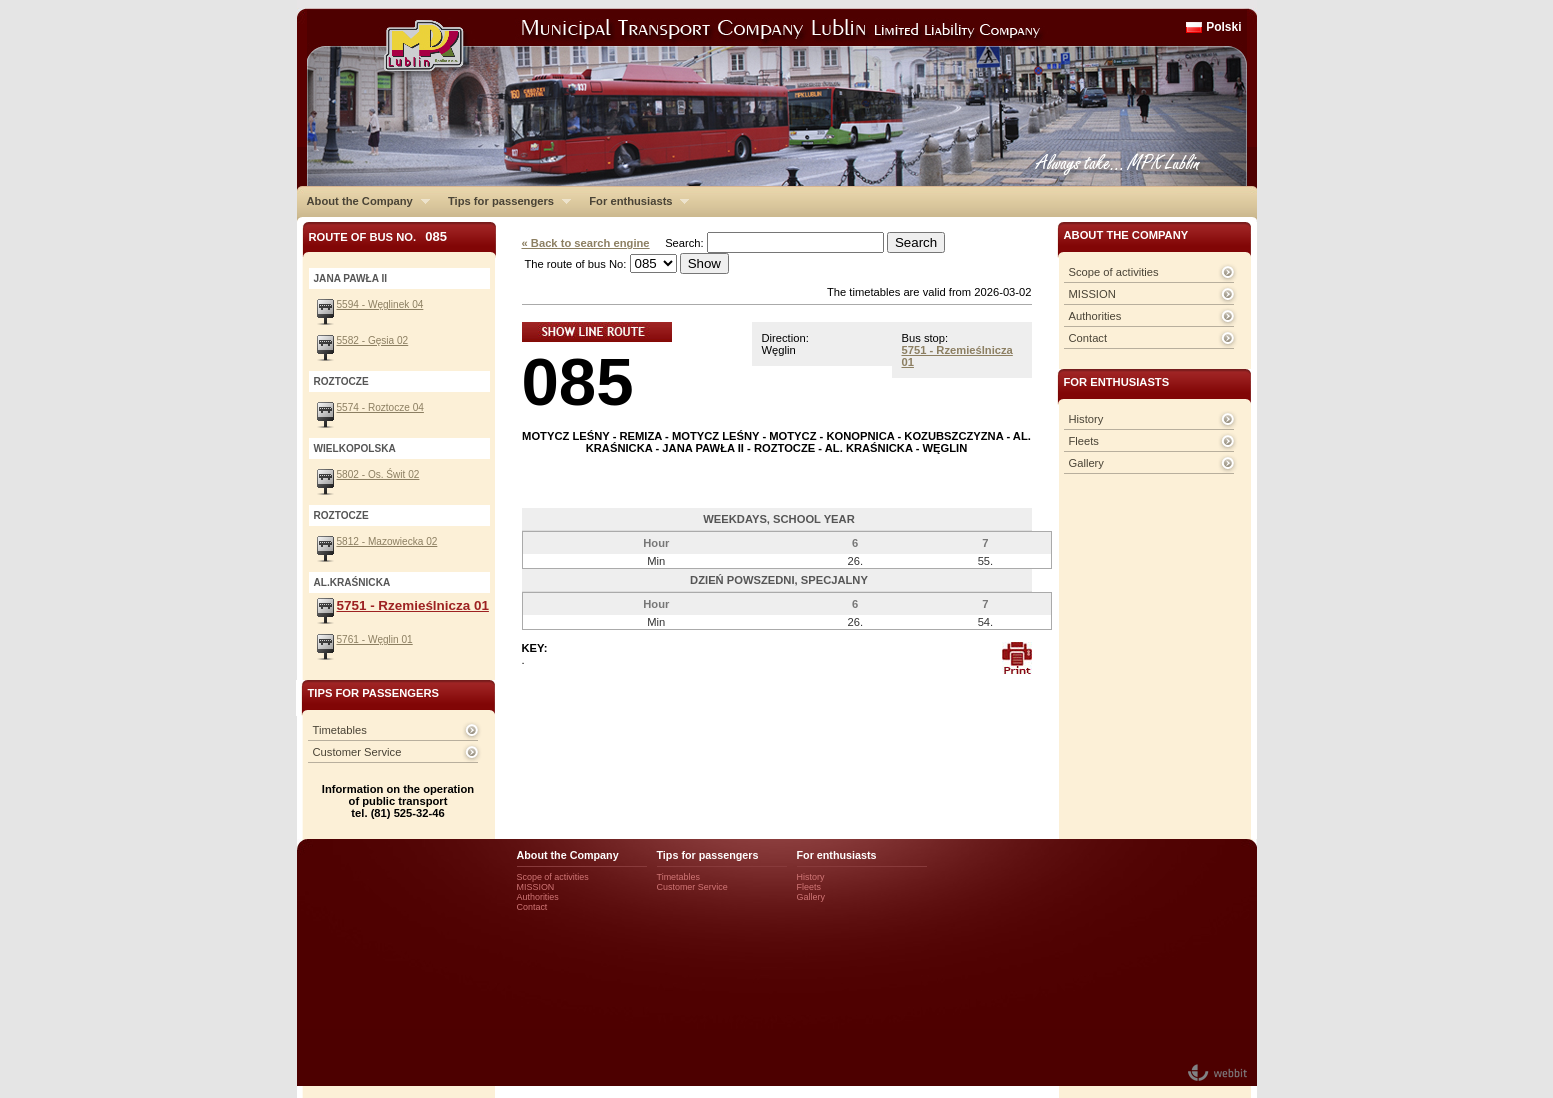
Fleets (1084, 441)
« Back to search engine (586, 243)
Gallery (1086, 463)
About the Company (363, 201)
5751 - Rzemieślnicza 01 (413, 605)
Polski (1223, 27)
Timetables (340, 730)
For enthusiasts (634, 201)
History (1086, 419)
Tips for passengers (504, 201)
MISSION (1092, 294)
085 (578, 381)
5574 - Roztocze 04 (380, 407)
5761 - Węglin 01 (375, 639)
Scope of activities (1114, 272)
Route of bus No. (378, 236)
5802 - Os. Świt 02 (378, 474)
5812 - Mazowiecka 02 (387, 541)
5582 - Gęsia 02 (373, 340)
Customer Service (357, 752)
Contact (1088, 338)
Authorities (1095, 316)
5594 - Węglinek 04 (380, 304)
